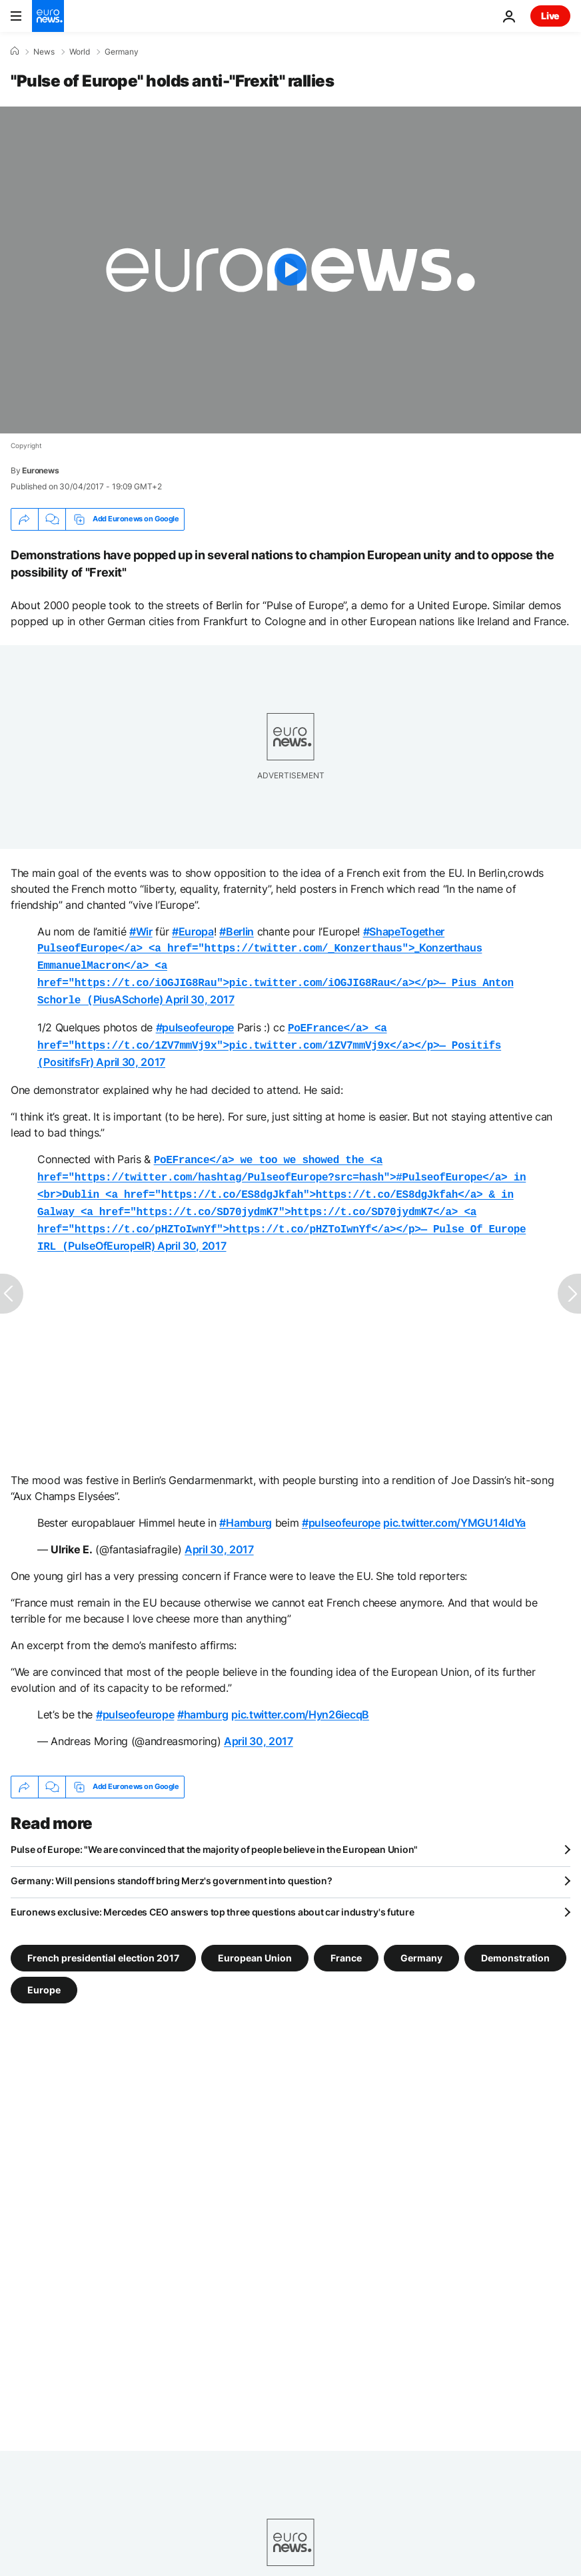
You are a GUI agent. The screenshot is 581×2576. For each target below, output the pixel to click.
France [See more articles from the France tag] (346, 1939)
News (44, 52)
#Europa (193, 931)
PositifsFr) (269, 1038)
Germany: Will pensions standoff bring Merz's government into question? (171, 1863)
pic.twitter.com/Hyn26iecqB (300, 1697)
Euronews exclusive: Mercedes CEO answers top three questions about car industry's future (212, 1894)
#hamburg (202, 1697)
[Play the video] (290, 270)
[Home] (15, 51)
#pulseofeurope (195, 1022)
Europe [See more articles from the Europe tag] (44, 1971)
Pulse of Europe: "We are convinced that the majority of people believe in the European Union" (214, 1832)
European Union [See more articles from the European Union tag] (255, 1939)
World (79, 52)
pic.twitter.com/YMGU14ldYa (454, 1505)
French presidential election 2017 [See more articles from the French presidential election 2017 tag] (103, 1939)
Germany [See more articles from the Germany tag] (421, 1939)
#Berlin (236, 931)
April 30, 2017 (200, 995)
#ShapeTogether (404, 931)
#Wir (141, 931)
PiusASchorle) (275, 979)
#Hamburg (245, 1505)
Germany (122, 52)
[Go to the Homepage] (48, 16)
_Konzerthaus (259, 947)
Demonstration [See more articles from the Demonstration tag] (515, 1939)
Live (550, 15)
